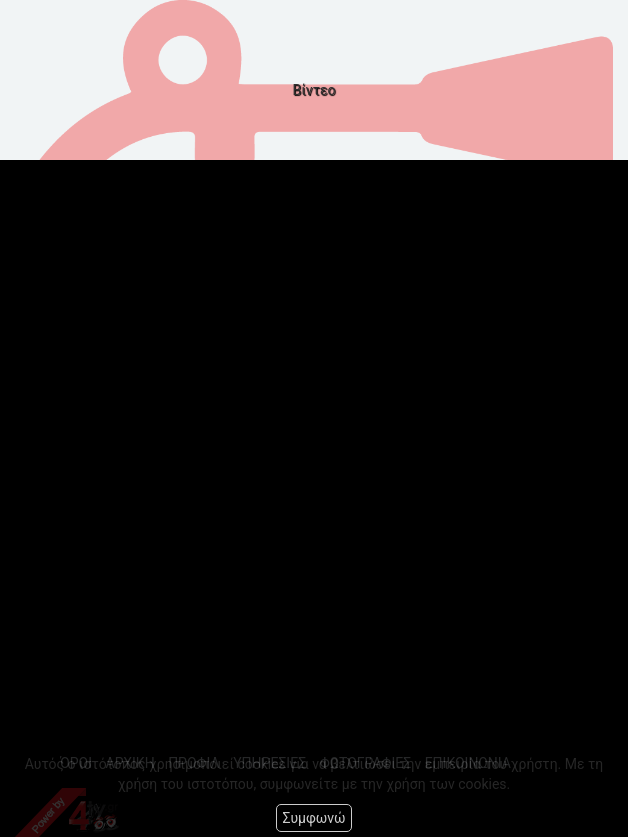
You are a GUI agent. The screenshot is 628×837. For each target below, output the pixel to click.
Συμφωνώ (313, 818)
